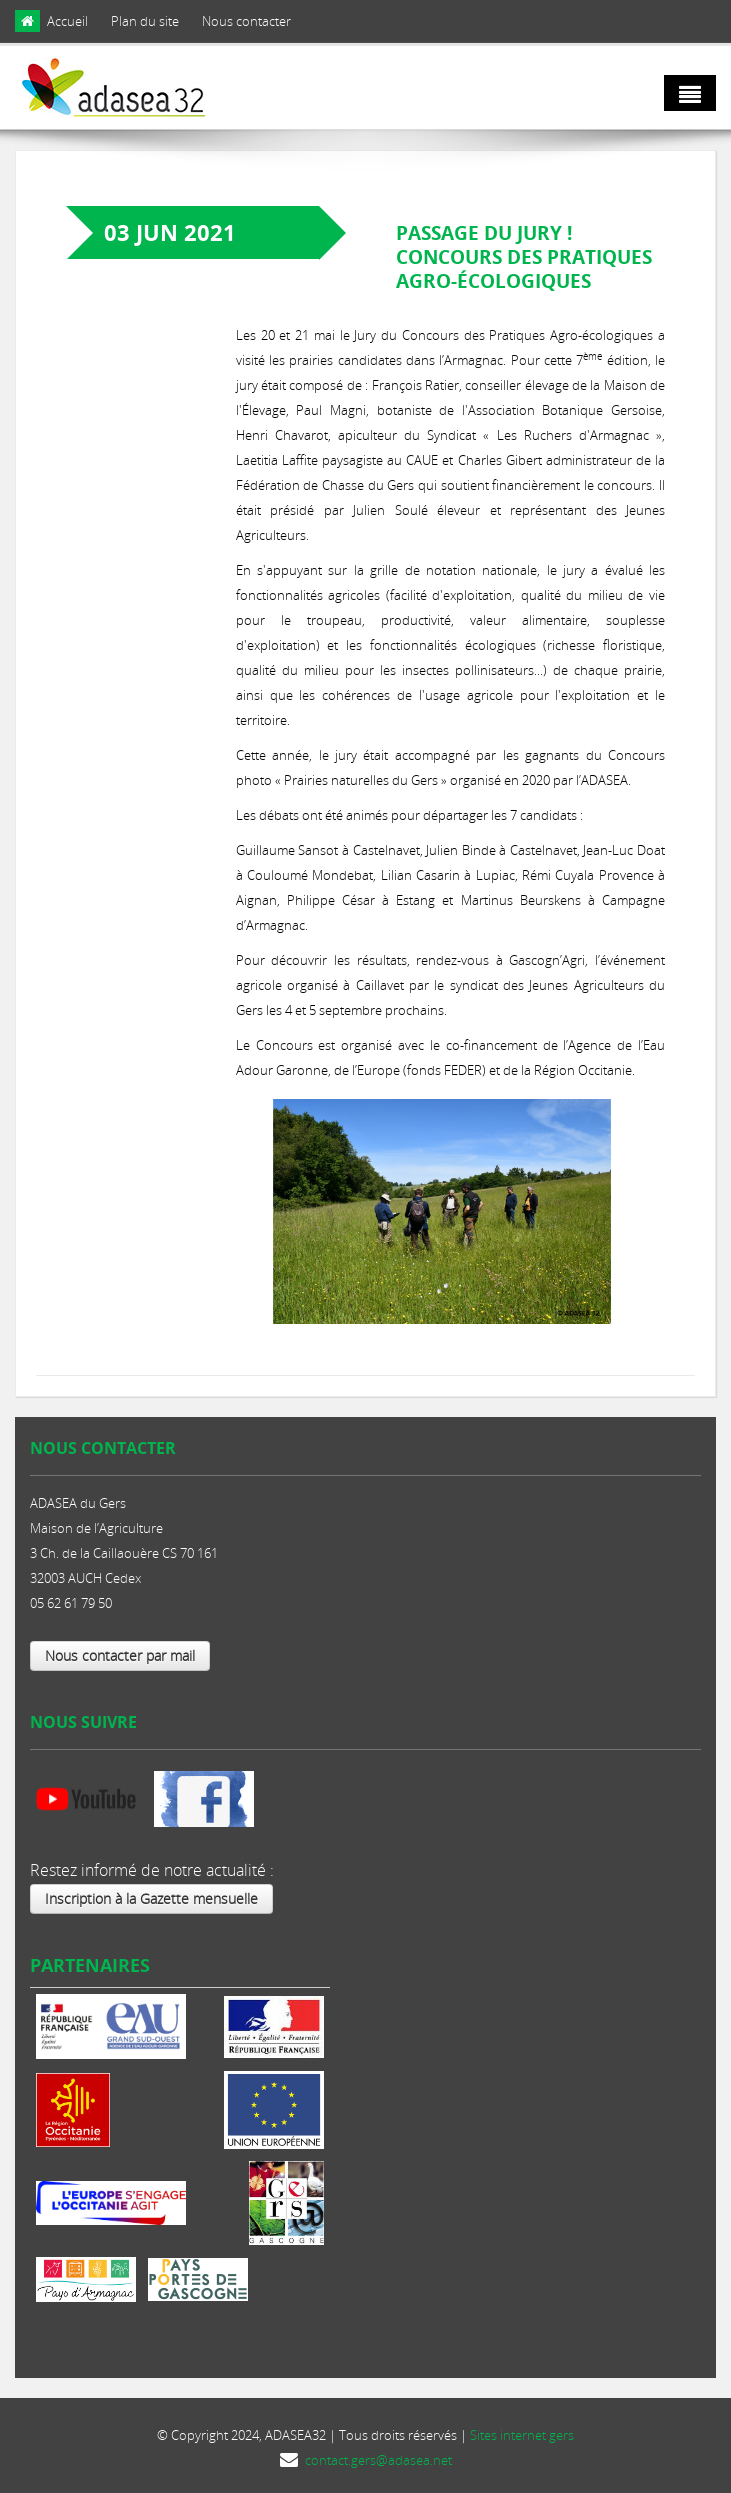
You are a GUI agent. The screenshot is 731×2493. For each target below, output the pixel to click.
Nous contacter (246, 21)
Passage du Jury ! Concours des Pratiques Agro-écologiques (524, 257)
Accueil (67, 21)
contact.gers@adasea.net (378, 2460)
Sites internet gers (522, 2435)
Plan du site (145, 21)
